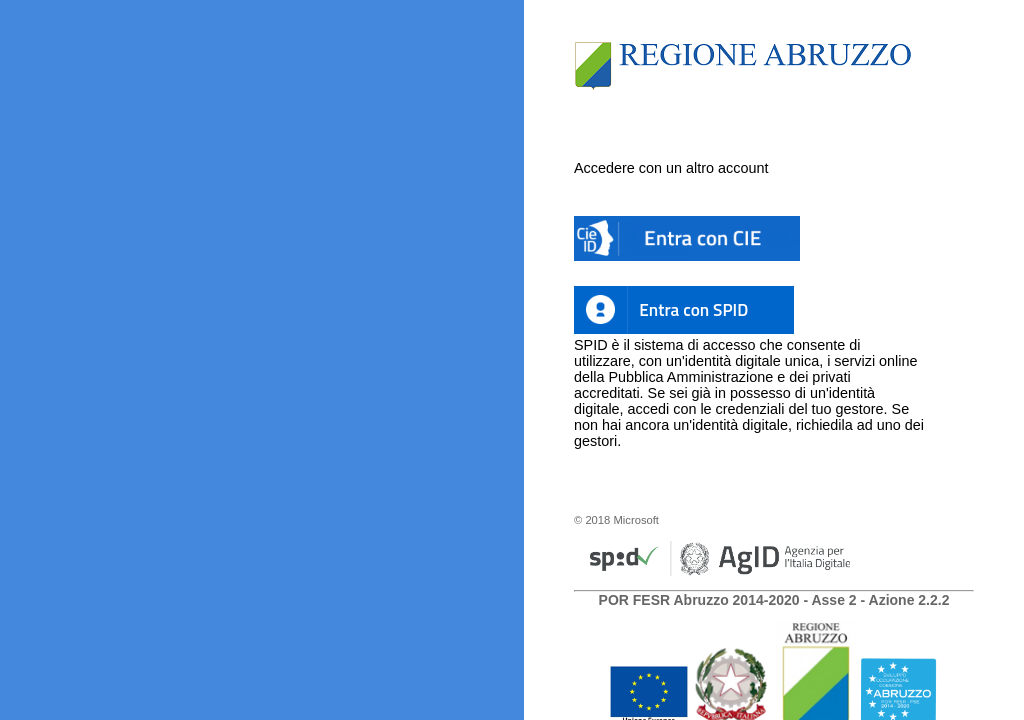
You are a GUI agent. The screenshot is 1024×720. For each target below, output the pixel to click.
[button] (687, 238)
